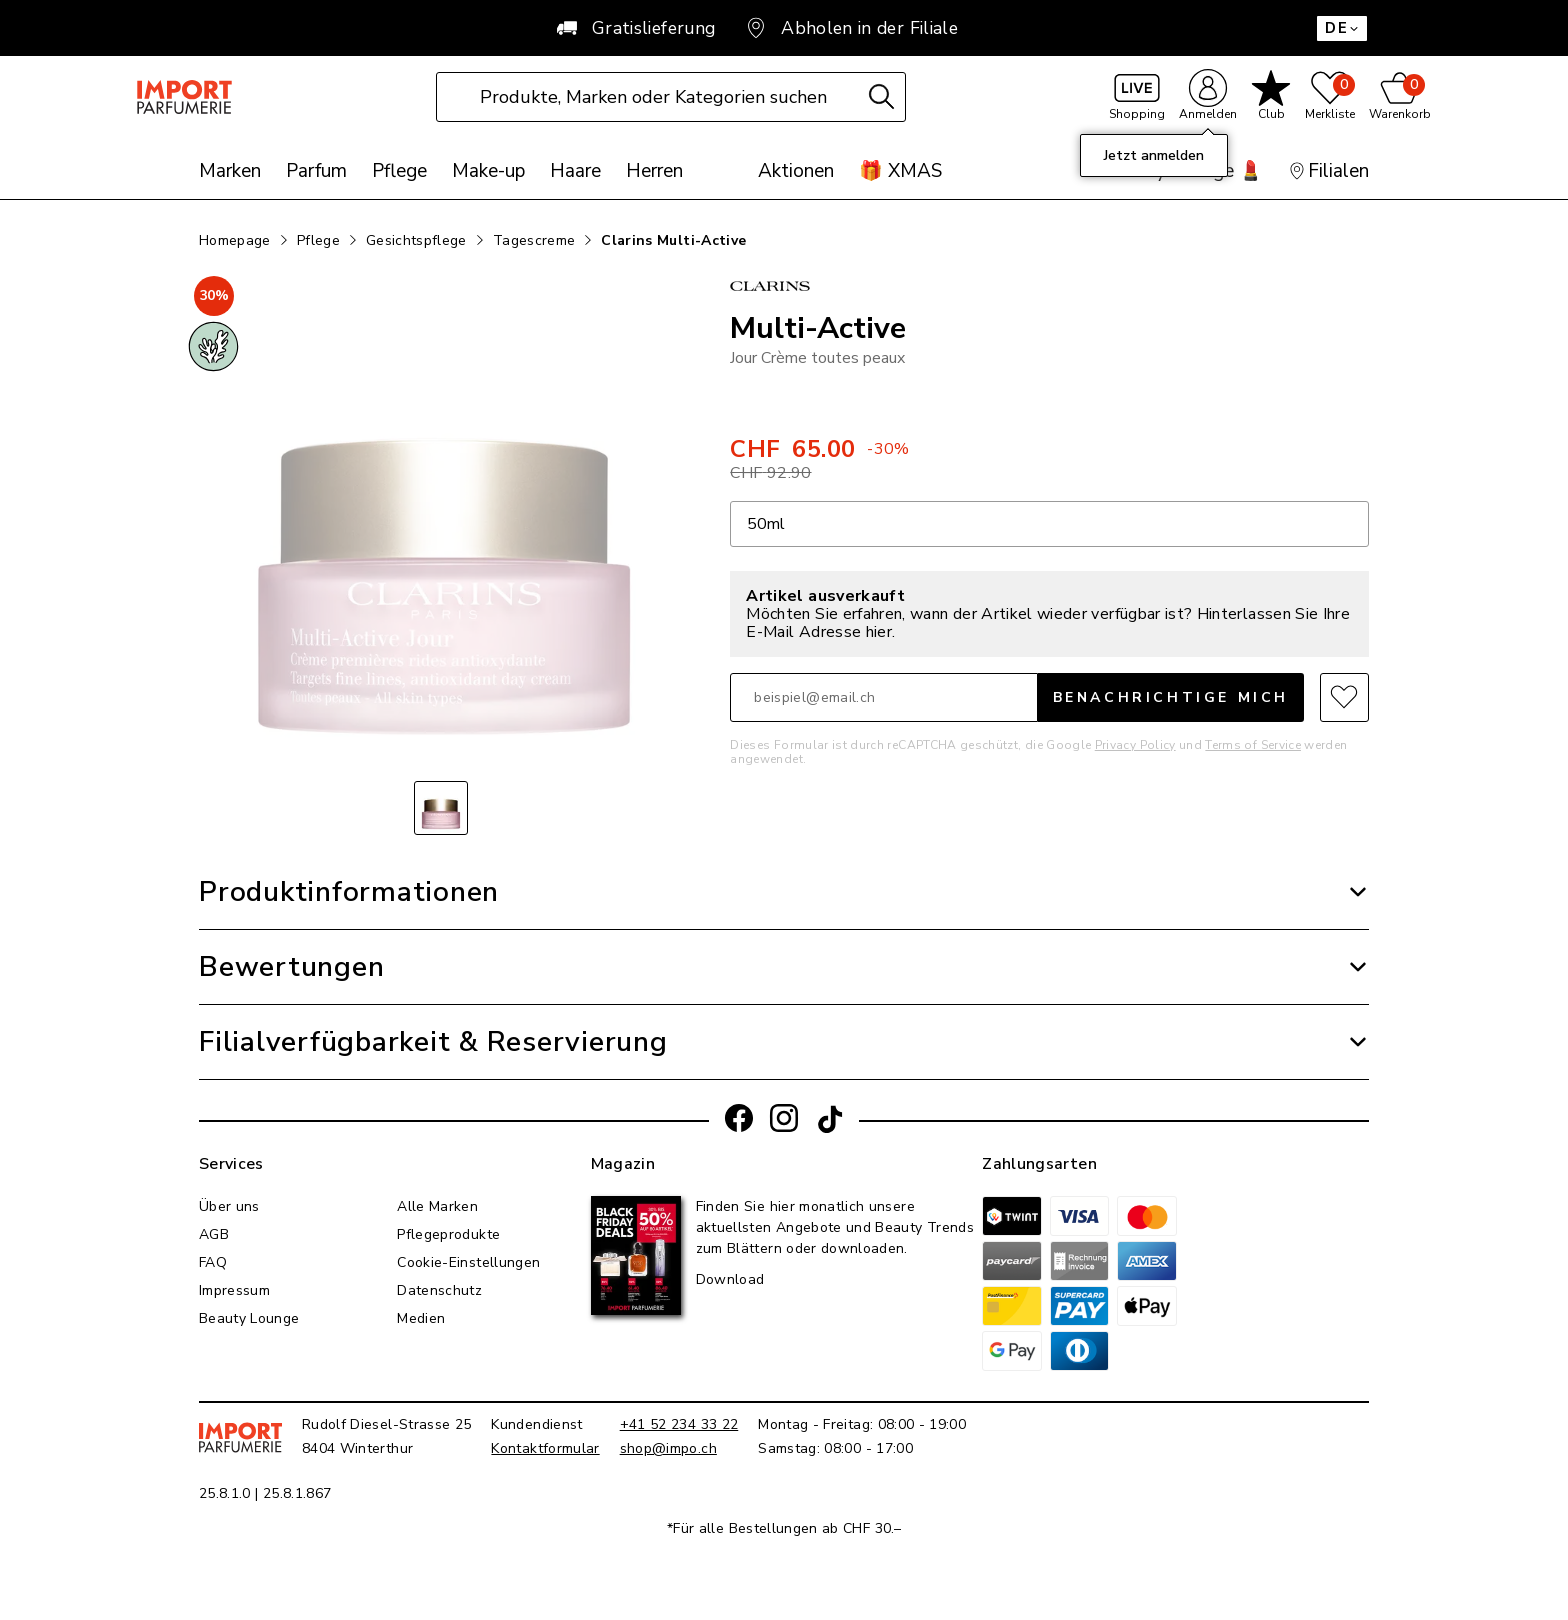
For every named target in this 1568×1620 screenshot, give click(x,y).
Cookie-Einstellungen (468, 1265)
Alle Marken (437, 1209)
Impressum (234, 1293)
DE (1342, 28)
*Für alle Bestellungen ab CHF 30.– (784, 1531)
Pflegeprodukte (448, 1237)
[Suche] (904, 105)
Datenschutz (439, 1293)
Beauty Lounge (249, 1321)
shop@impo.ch (668, 1451)
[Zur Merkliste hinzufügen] (1344, 700)
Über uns (229, 1209)
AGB (214, 1237)
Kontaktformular (545, 1451)
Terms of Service (1253, 748)
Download (730, 1282)
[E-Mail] (883, 700)
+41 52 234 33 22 (679, 1427)
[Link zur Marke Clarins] (1049, 293)
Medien (421, 1321)
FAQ (213, 1265)
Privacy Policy (1135, 748)
